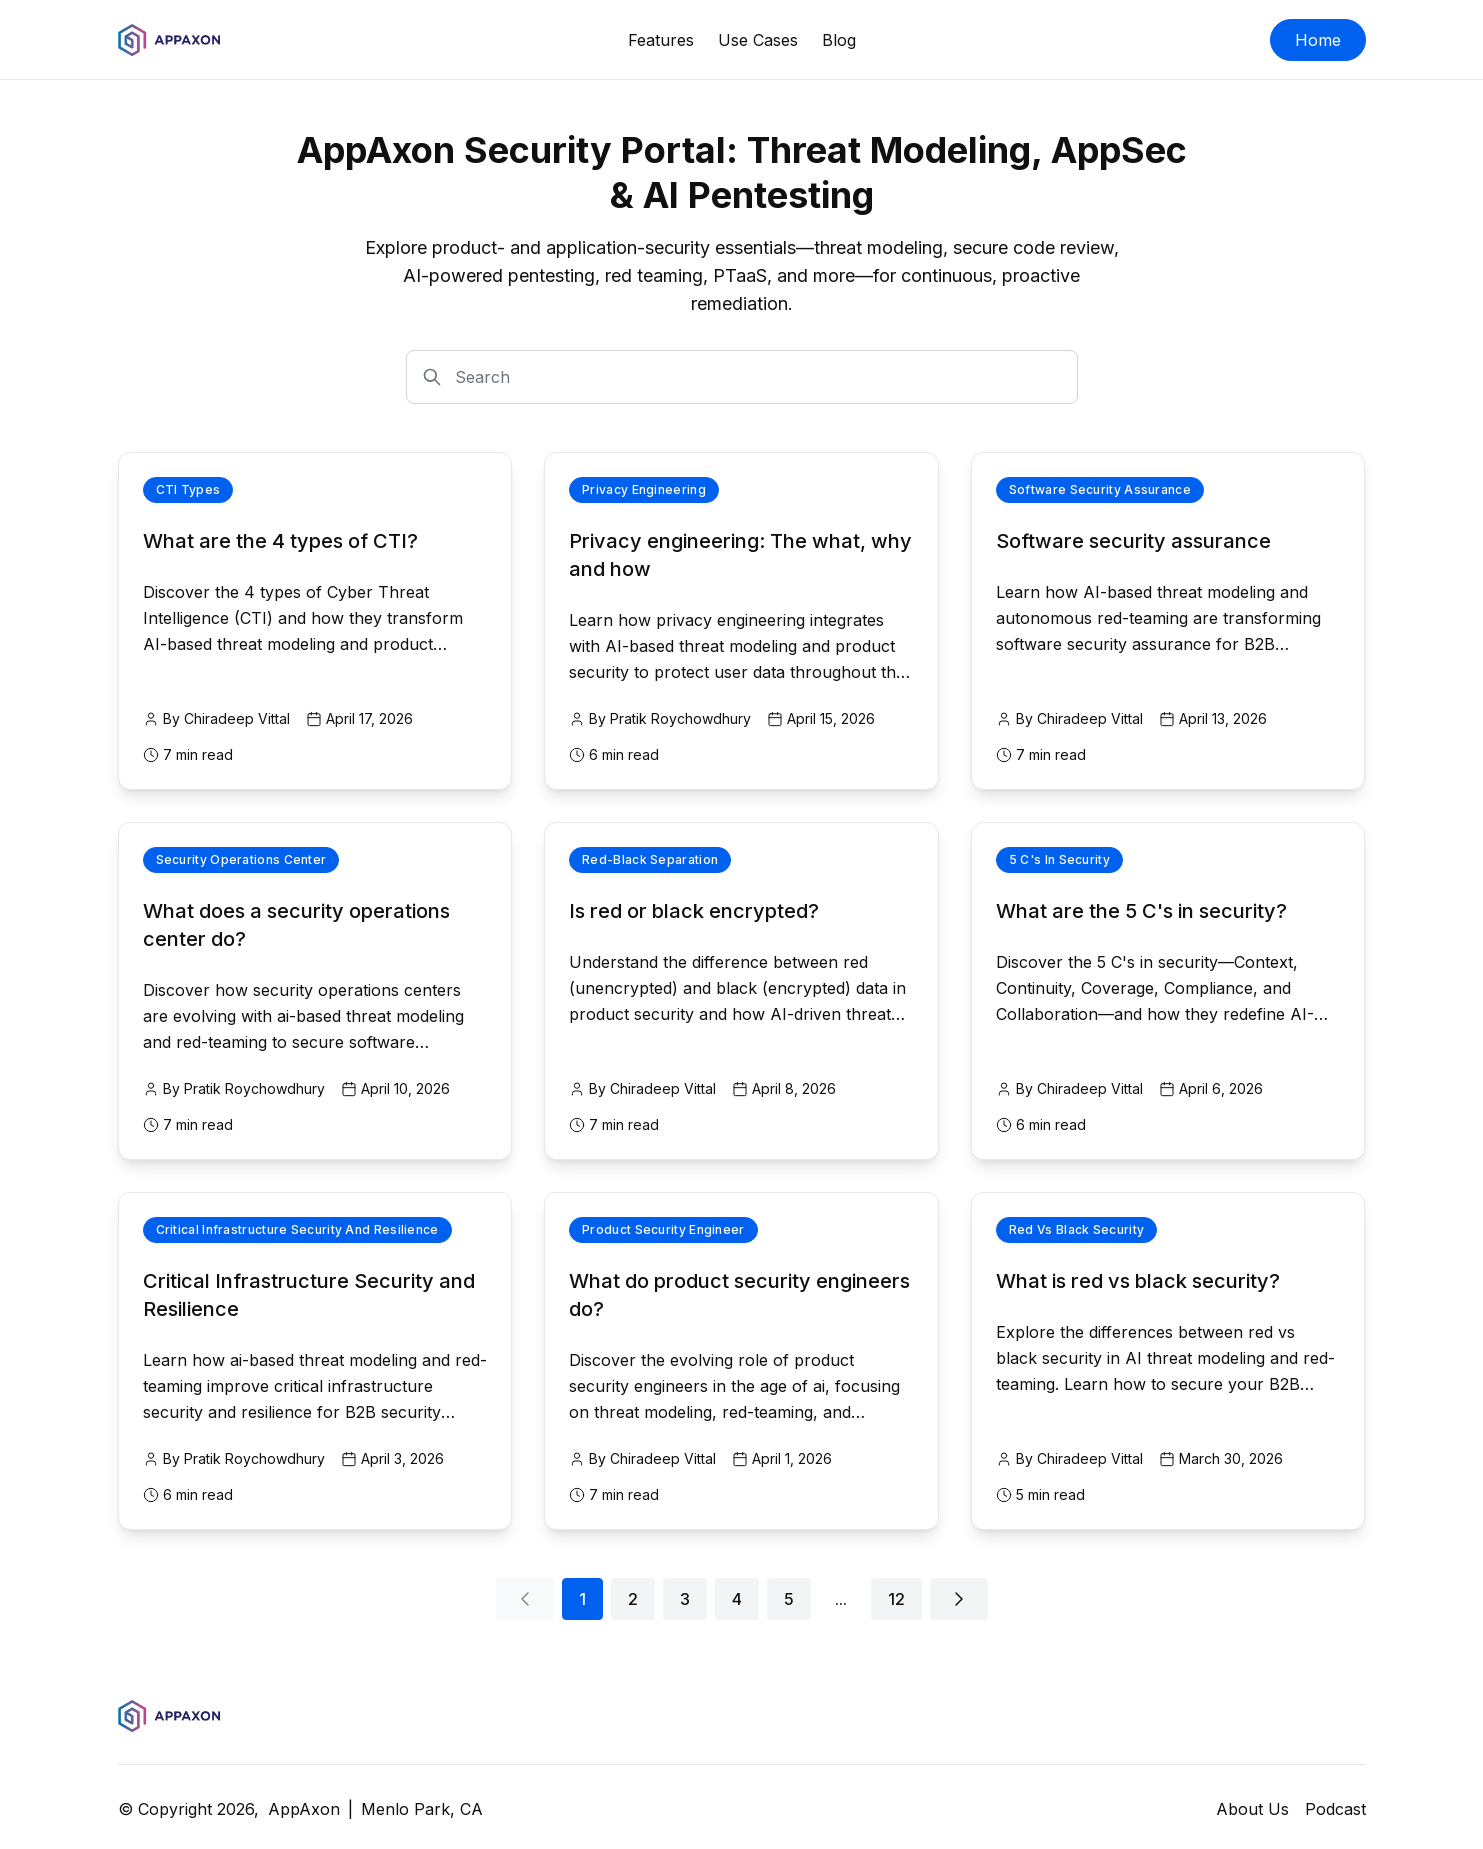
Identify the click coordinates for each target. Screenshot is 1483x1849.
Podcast (1335, 1809)
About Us (1252, 1809)
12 (896, 1599)
